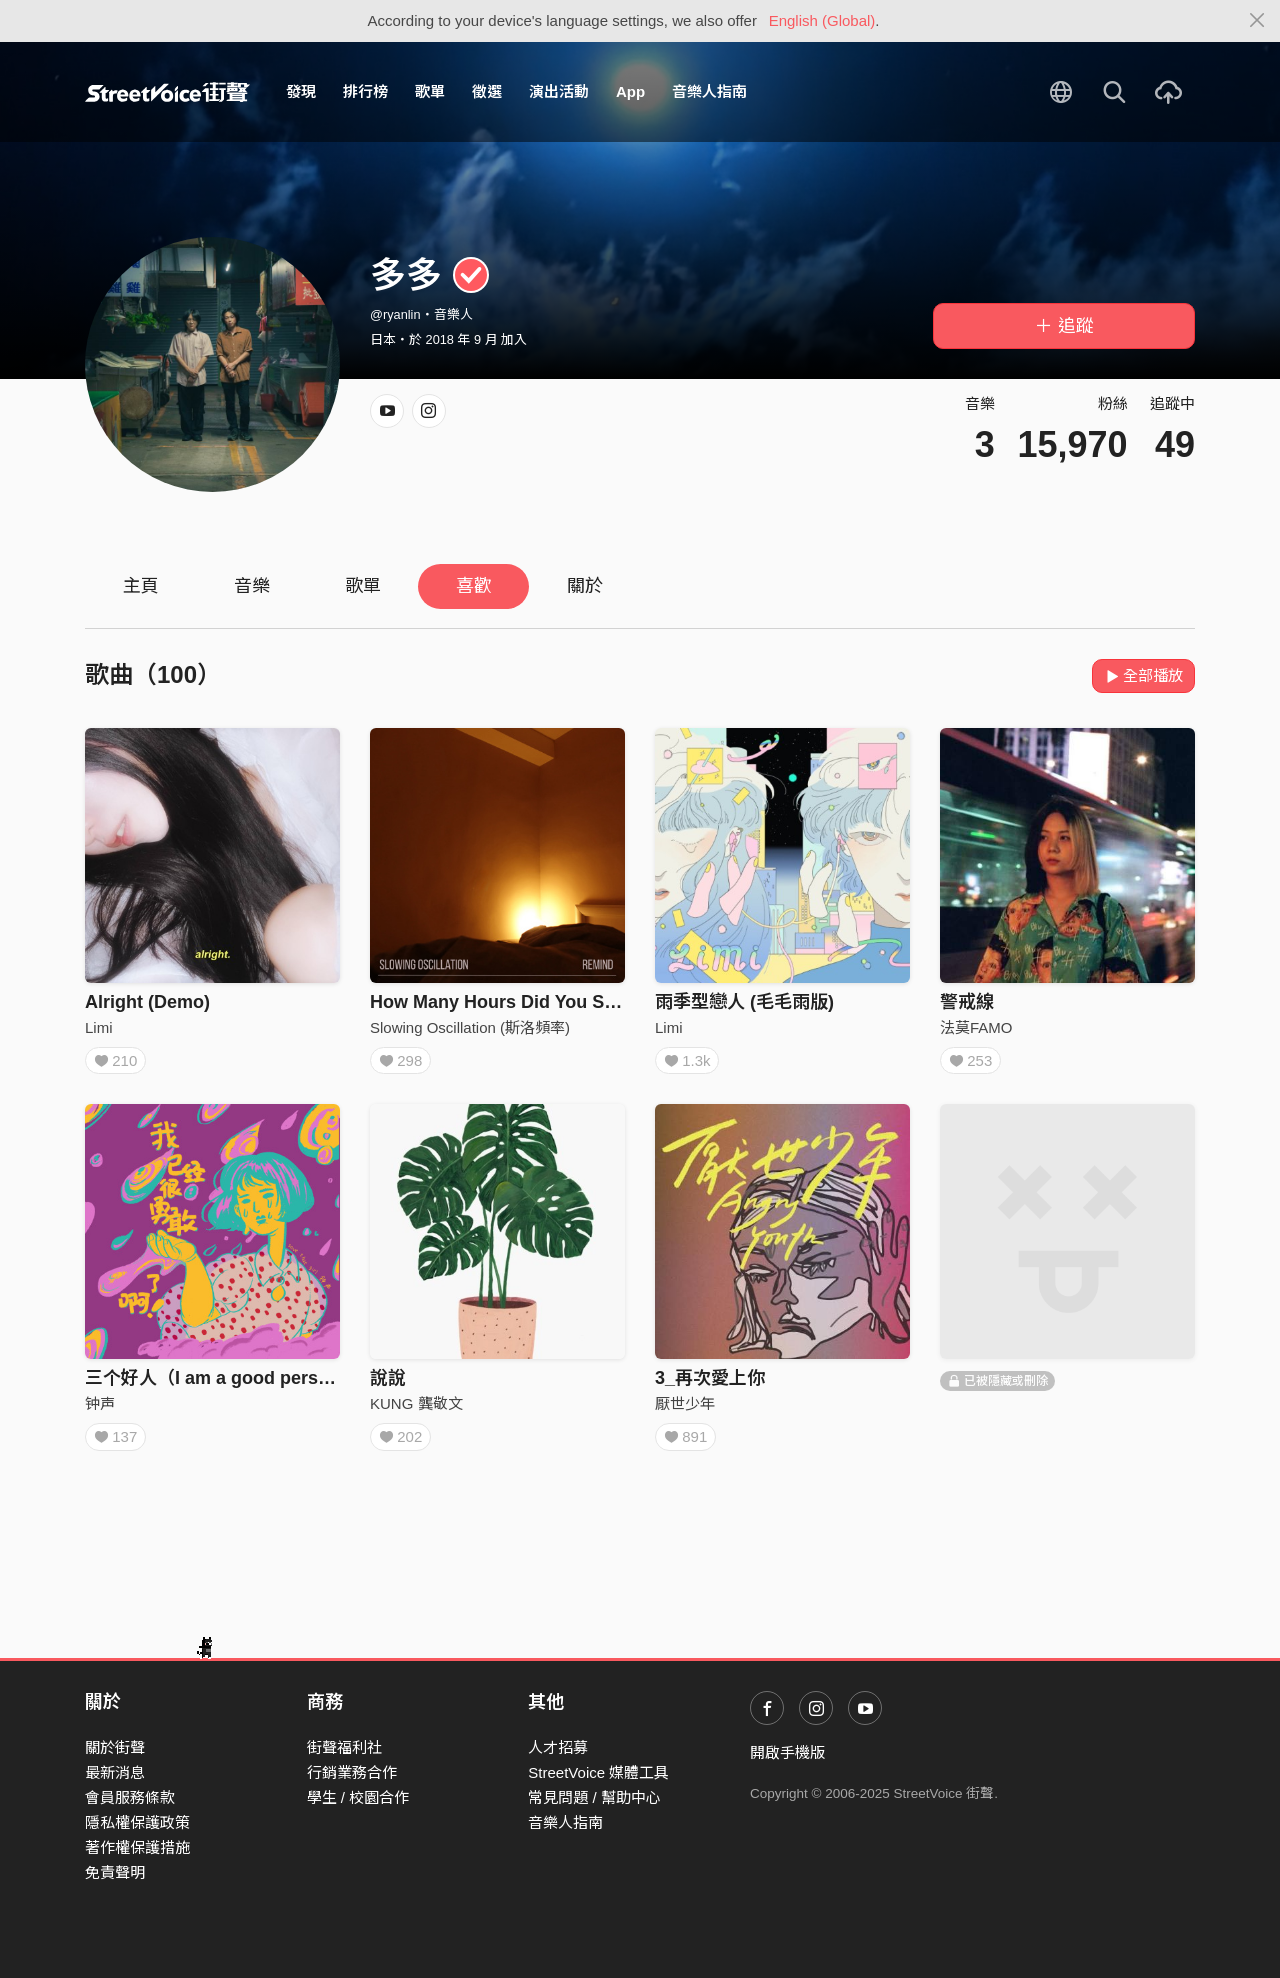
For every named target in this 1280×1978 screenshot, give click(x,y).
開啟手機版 (787, 1752)
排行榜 (365, 91)
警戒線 (967, 1002)
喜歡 (474, 586)
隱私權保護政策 (137, 1822)
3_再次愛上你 (710, 1384)
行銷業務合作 (352, 1772)
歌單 (430, 91)
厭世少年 (685, 1409)
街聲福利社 (344, 1747)
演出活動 (559, 91)
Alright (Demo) (147, 1002)
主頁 (141, 586)
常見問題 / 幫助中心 (594, 1797)
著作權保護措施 (137, 1847)
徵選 (487, 91)
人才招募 (558, 1747)
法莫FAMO (976, 1027)
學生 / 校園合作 (358, 1797)
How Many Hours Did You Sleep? (510, 1002)
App (630, 91)
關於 (585, 586)
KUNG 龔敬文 (416, 1409)
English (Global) (822, 20)
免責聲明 (115, 1872)
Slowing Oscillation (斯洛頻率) (470, 1027)
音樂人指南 (709, 91)
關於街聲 (115, 1747)
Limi (99, 1027)
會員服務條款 (130, 1797)
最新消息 (115, 1772)
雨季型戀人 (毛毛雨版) (744, 1002)
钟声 (100, 1409)
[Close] (1257, 21)
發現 (301, 91)
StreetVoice (167, 92)
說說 (388, 1384)
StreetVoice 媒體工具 (598, 1772)
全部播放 (1143, 675)
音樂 (252, 586)
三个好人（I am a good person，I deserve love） (290, 1384)
